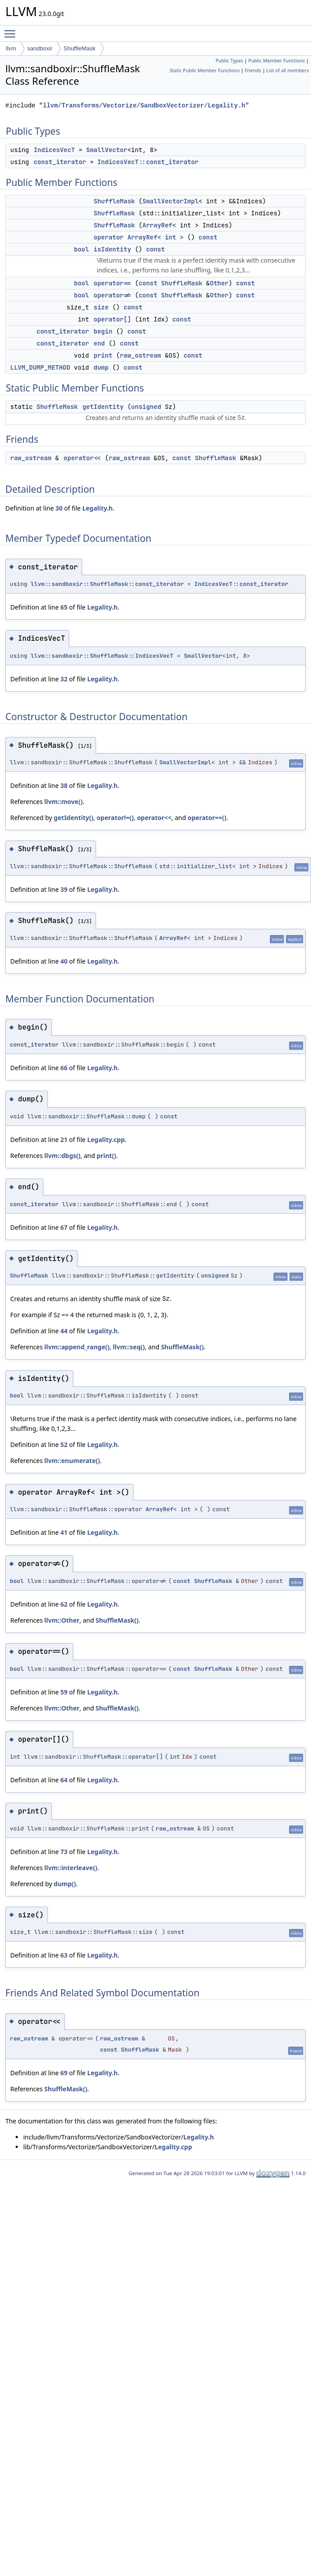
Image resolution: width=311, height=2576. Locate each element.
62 (63, 1604)
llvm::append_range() (76, 1347)
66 (63, 1067)
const (208, 237)
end (99, 343)
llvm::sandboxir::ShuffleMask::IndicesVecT (102, 655)
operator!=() (115, 817)
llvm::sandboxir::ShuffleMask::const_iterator (107, 584)
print (103, 355)
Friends (253, 70)
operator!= (112, 295)
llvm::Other (61, 1620)
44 (63, 1331)
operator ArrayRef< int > (139, 237)
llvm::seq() (129, 1347)
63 (63, 1955)
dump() (65, 1883)
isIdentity (112, 249)
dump (101, 367)
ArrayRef (157, 225)
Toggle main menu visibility (12, 29)
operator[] (112, 319)
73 (63, 1851)
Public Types (229, 61)
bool (81, 249)
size (101, 307)
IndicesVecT (54, 150)
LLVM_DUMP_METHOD (40, 367)
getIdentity (103, 407)
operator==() (206, 817)
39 (63, 889)
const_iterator (59, 162)
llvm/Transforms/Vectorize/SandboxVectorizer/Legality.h (144, 105)
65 (63, 607)
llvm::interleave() (70, 1867)
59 (63, 1692)
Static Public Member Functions (205, 70)
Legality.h (97, 508)
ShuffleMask (79, 48)
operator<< (82, 458)
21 (63, 1139)
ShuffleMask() (182, 1347)
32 (63, 679)
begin (103, 331)
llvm (11, 48)
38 (63, 785)
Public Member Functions (276, 61)
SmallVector (106, 150)
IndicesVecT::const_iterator (148, 162)
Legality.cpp (105, 1139)
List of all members (287, 70)
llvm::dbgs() (62, 1155)
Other (219, 283)
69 (63, 2073)
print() (106, 1155)
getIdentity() (73, 817)
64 (63, 1780)
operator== (112, 283)
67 (63, 1227)
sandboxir (39, 48)
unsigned (146, 407)
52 (63, 1444)
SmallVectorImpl (170, 201)
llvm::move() (63, 801)
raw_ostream (140, 355)
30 (58, 508)
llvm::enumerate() (72, 1460)
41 (63, 1532)
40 (63, 961)
